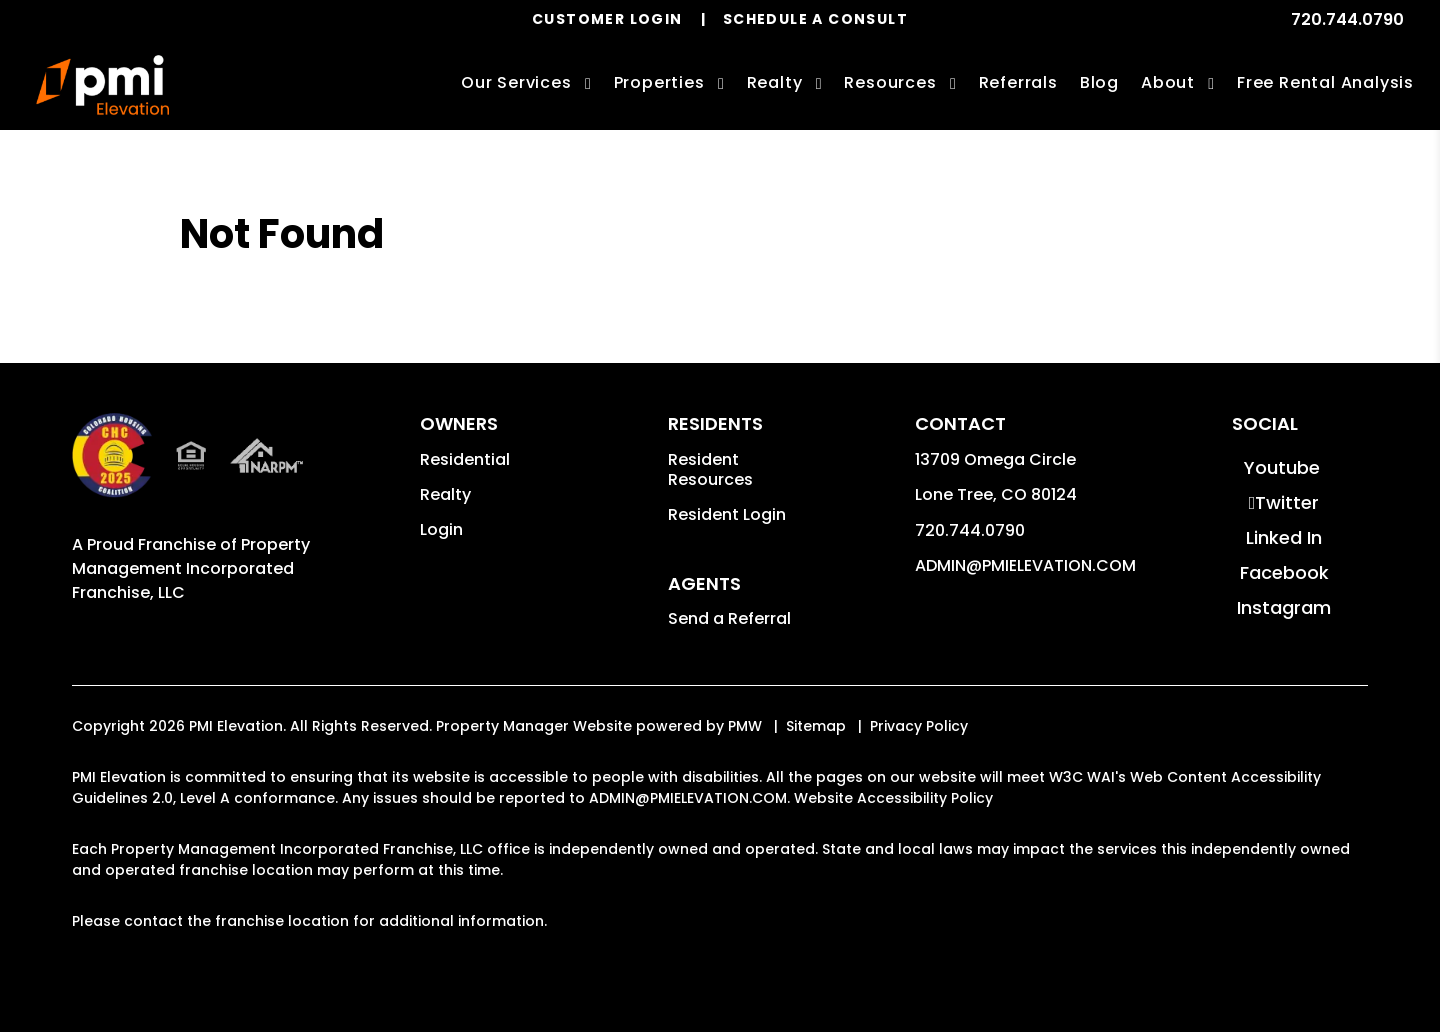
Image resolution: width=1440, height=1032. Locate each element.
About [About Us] (1168, 82)
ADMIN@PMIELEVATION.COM (1025, 565)
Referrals (1018, 82)
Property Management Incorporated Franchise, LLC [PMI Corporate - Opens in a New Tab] (191, 568)
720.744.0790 (1347, 19)
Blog (1099, 82)
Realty (445, 494)
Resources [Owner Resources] (890, 82)
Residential (465, 459)
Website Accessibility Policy (893, 798)
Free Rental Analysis (1325, 82)
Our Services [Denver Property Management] (516, 82)
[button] (1281, 467)
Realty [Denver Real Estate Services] (775, 82)
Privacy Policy (919, 726)
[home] (102, 85)
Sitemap (816, 726)
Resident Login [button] (727, 514)
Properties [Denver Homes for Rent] (659, 82)
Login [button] (441, 529)
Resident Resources (710, 469)
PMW (745, 726)
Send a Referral (729, 618)
